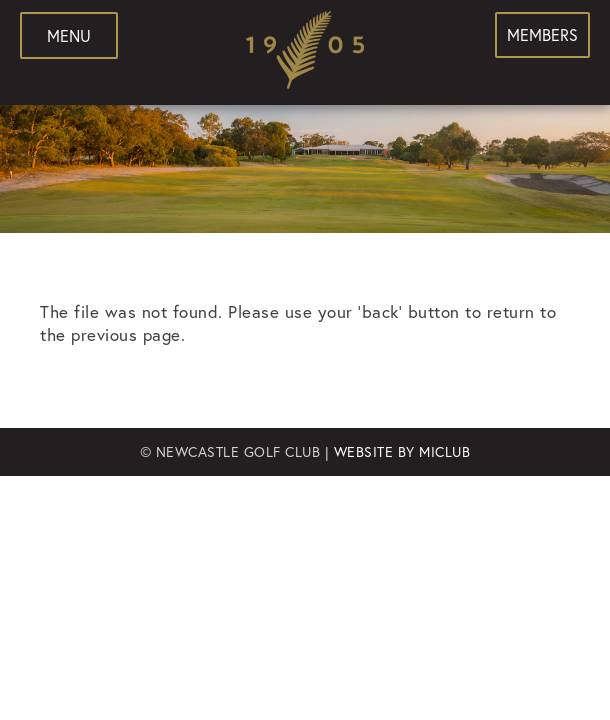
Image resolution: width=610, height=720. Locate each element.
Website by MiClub (402, 451)
